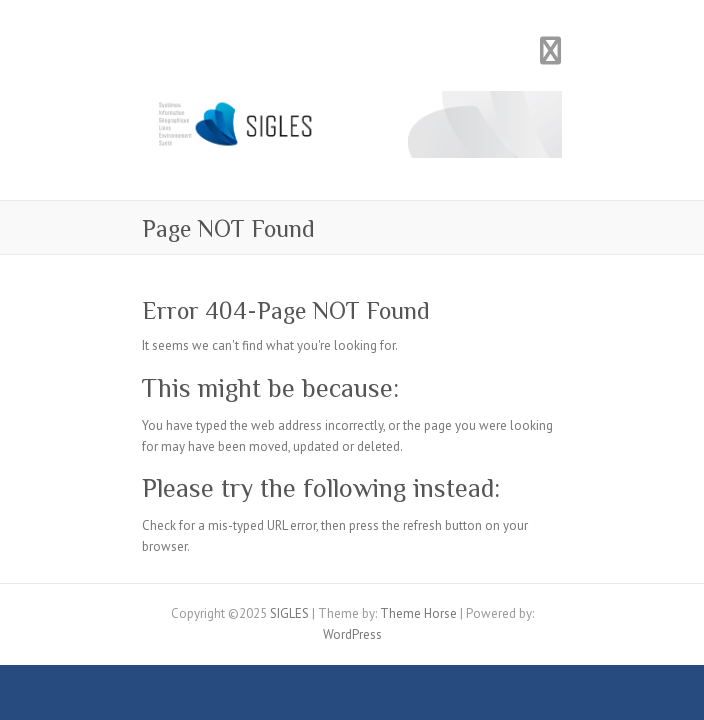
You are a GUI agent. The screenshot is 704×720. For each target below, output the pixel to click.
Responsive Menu (550, 50)
